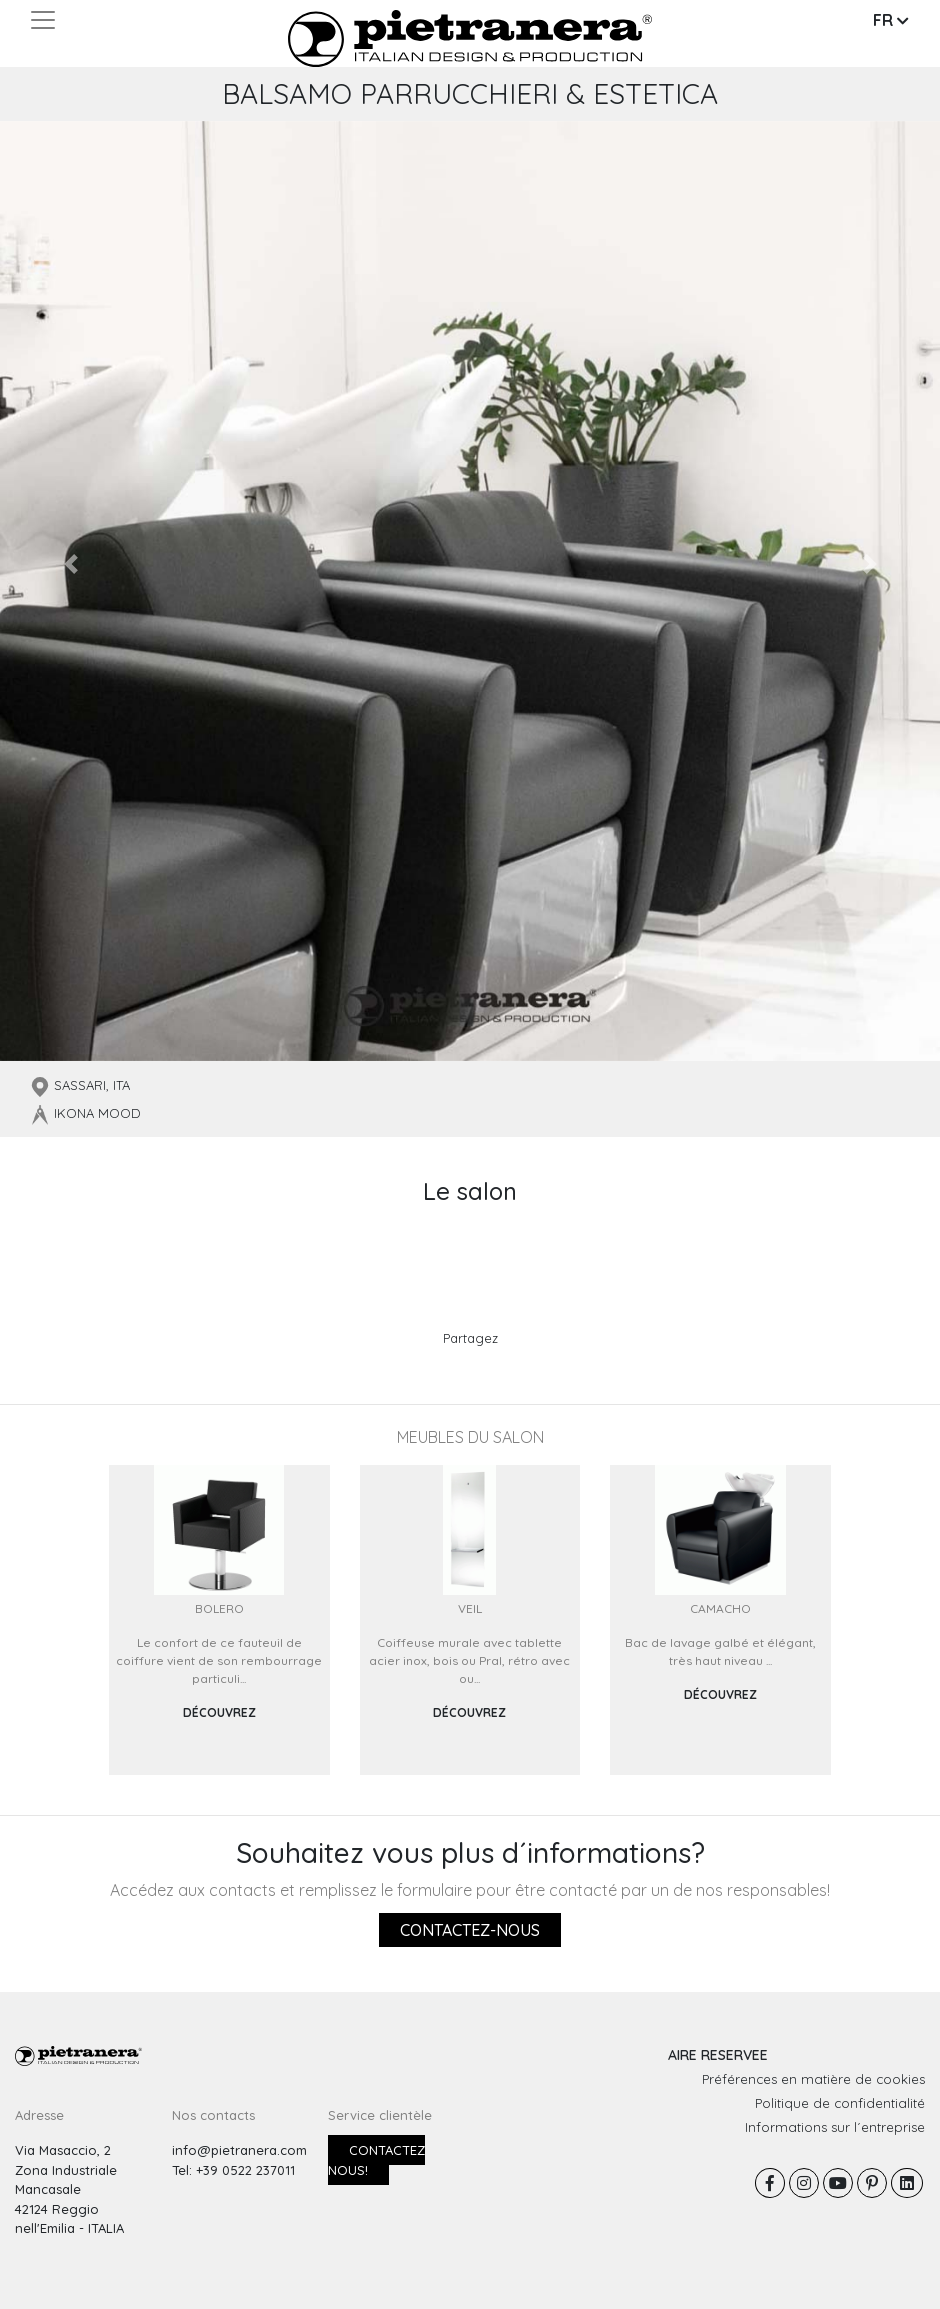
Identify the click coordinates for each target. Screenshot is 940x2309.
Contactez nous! (376, 2160)
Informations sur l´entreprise (835, 2127)
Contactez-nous (470, 1930)
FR (891, 20)
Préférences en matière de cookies (813, 2079)
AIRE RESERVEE (718, 2055)
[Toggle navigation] (43, 20)
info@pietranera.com (239, 2150)
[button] (70, 564)
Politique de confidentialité (840, 2103)
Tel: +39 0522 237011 (233, 2170)
